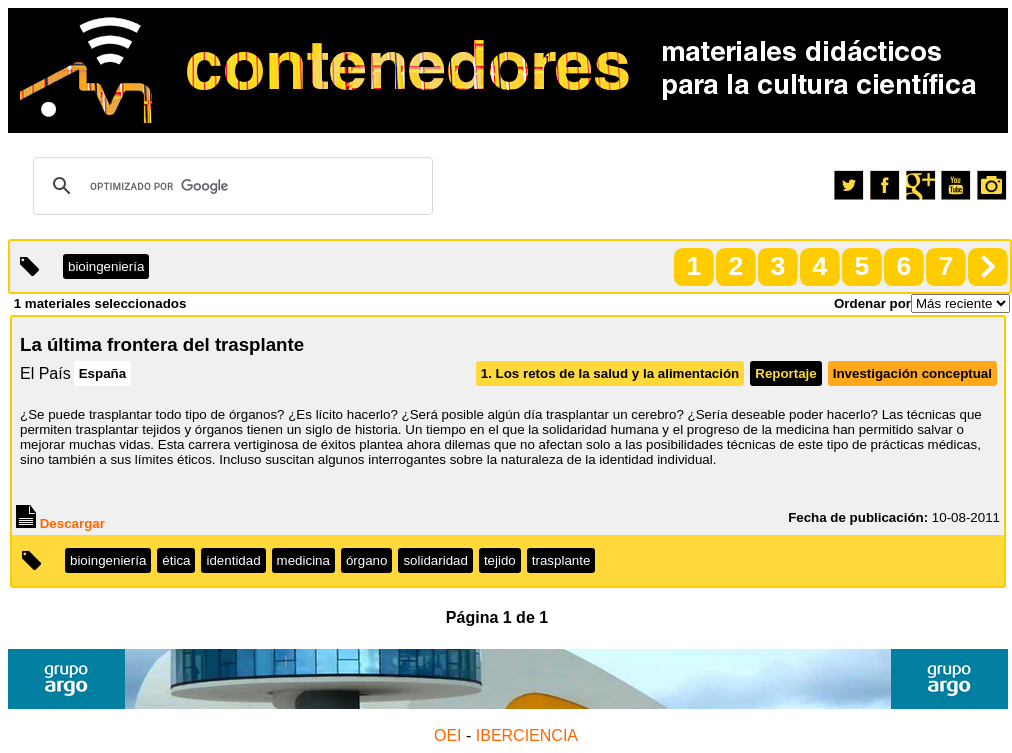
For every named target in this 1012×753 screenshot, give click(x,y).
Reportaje (785, 373)
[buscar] (230, 186)
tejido (500, 560)
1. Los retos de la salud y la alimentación (610, 373)
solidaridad (435, 560)
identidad (233, 560)
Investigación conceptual (912, 373)
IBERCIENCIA (527, 735)
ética (176, 560)
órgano (367, 560)
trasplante (561, 560)
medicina (303, 560)
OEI (448, 735)
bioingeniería (108, 560)
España (102, 373)
